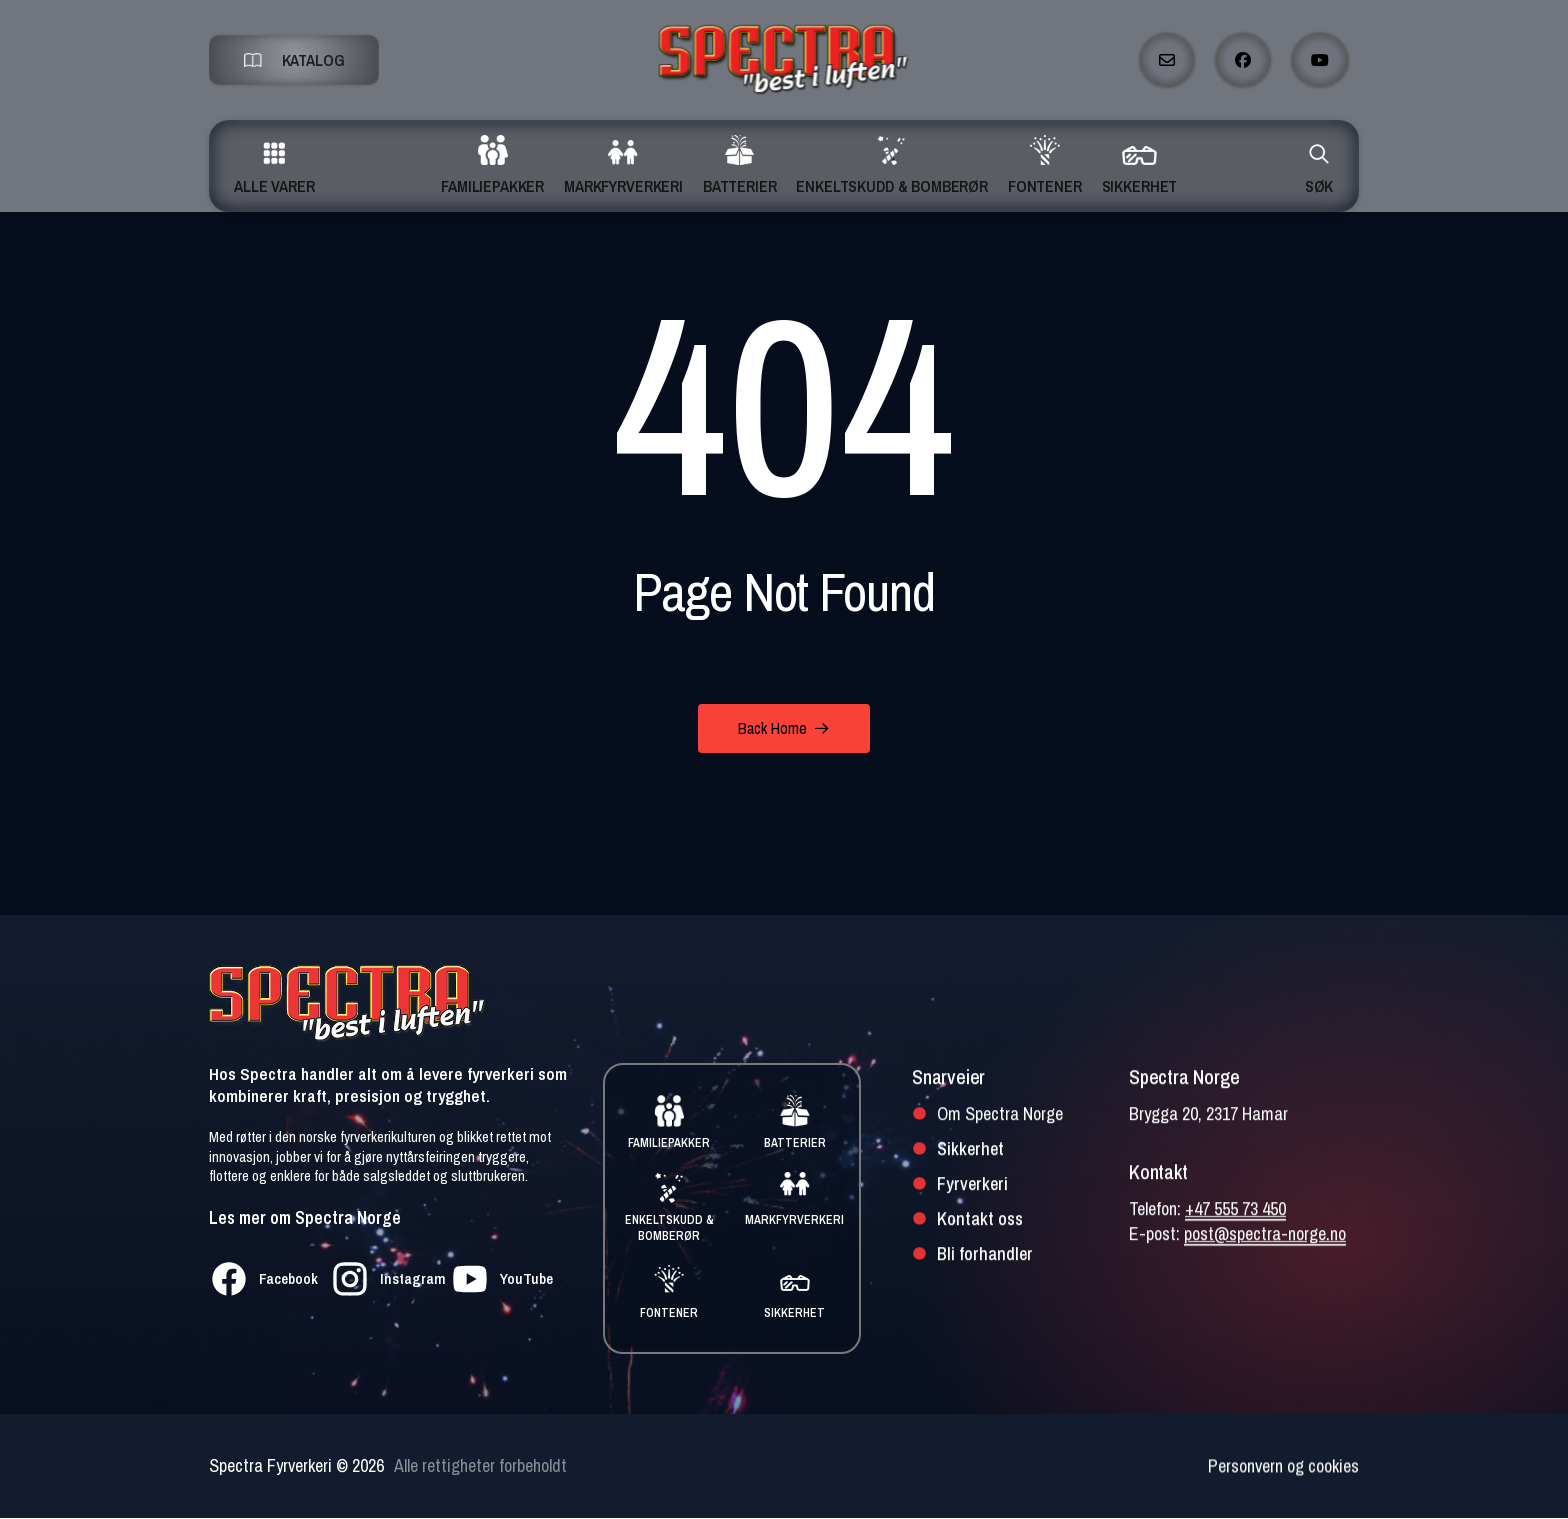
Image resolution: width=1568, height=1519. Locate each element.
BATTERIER (795, 1143)
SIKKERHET (794, 1313)
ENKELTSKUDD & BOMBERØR (669, 1228)
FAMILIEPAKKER (669, 1143)
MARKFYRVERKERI (794, 1220)
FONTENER (669, 1313)
